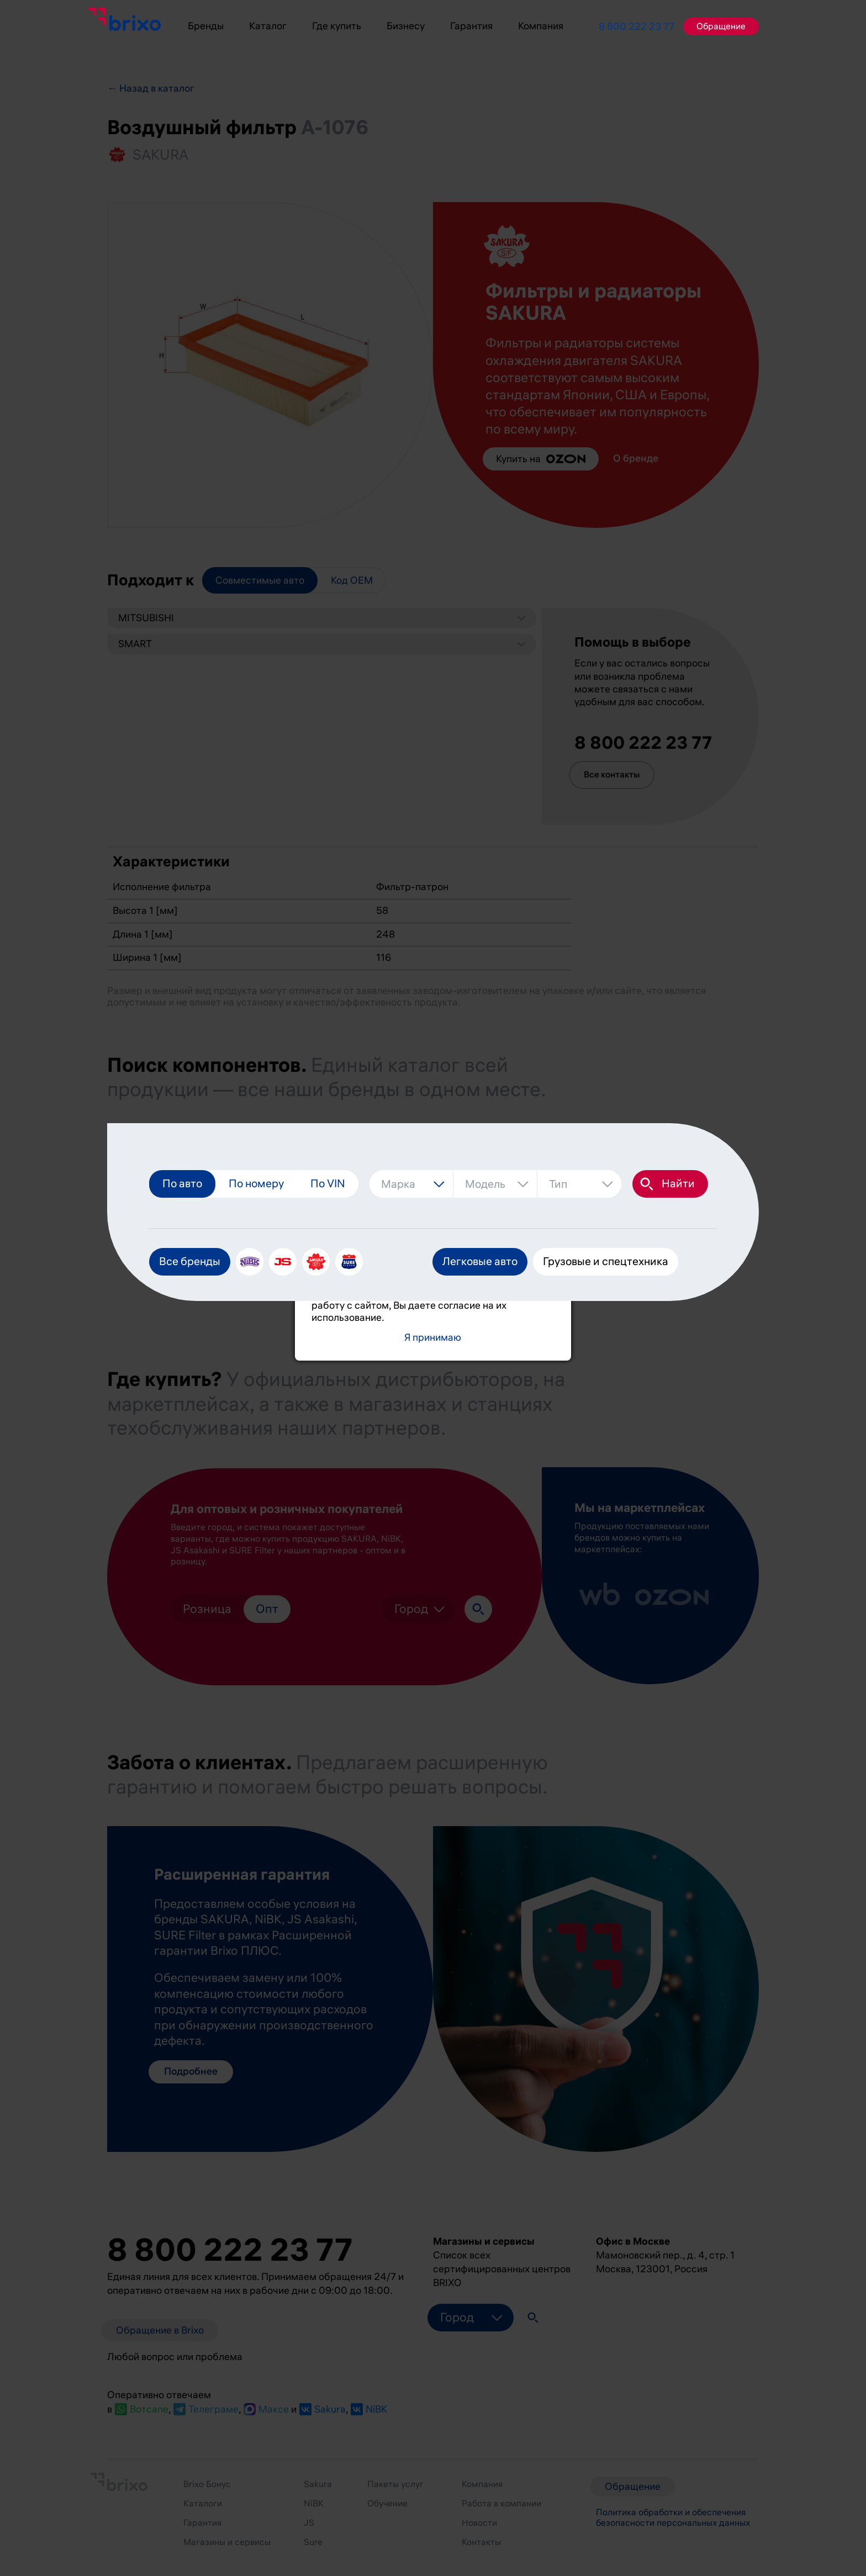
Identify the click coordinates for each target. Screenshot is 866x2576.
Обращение (721, 26)
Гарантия (471, 26)
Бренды (206, 26)
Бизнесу (406, 26)
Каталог (268, 26)
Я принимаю (432, 1337)
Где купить (336, 26)
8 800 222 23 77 (636, 26)
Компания (540, 26)
